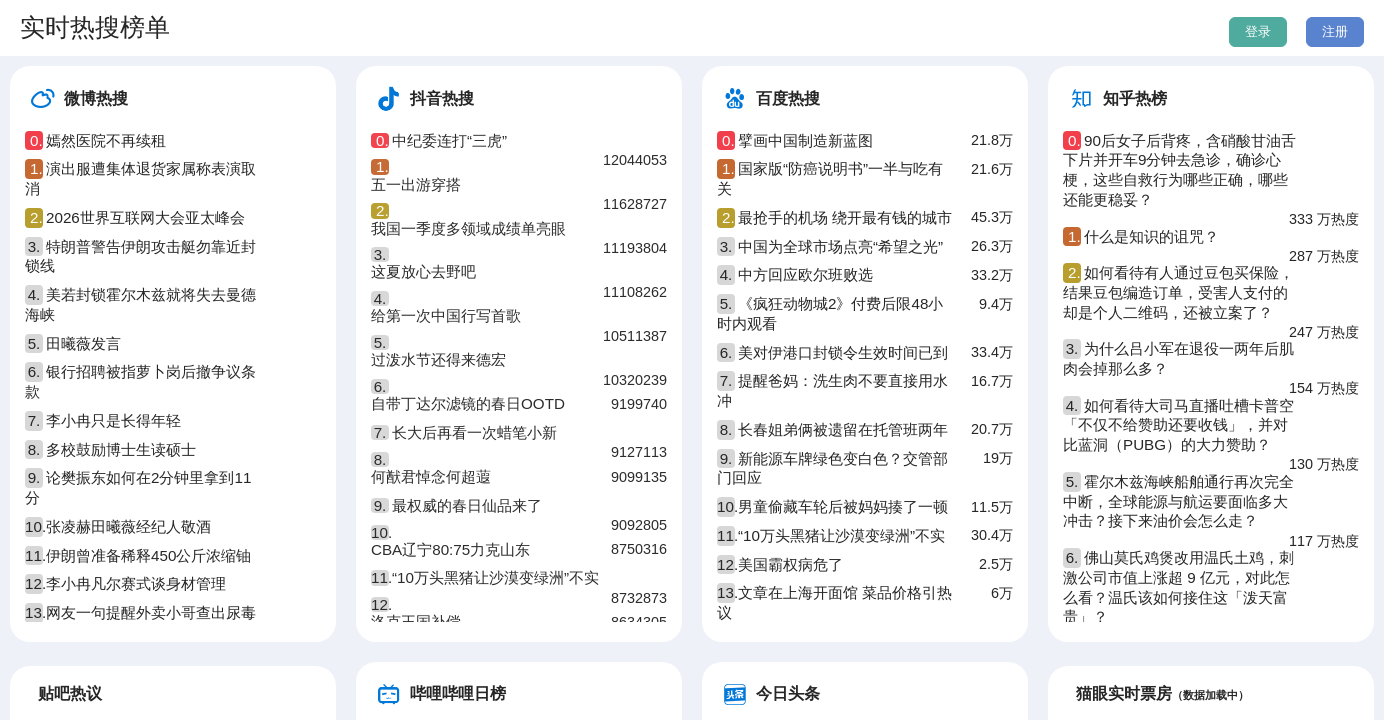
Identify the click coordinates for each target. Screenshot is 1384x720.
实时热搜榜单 (95, 27)
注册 (1335, 31)
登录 (1258, 31)
